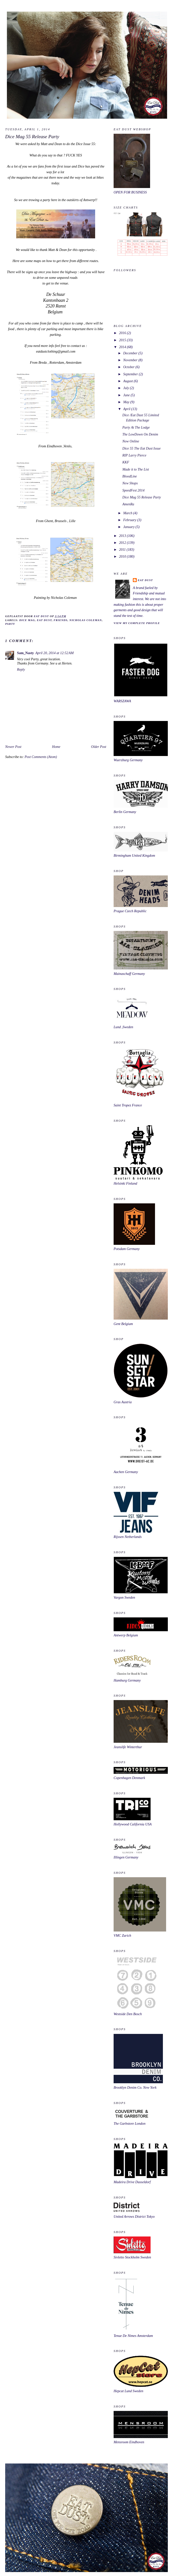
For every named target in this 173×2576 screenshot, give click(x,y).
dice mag (27, 620)
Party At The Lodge (136, 427)
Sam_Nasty (25, 653)
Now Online (130, 441)
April (127, 409)
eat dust (44, 620)
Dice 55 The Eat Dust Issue (141, 448)
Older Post (98, 747)
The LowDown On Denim (140, 434)
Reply (21, 669)
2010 (123, 556)
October (129, 367)
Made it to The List (135, 469)
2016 (123, 333)
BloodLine (129, 476)
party (10, 623)
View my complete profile (137, 623)
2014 (123, 347)
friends (61, 620)
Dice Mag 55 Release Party (141, 497)
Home (56, 747)
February (130, 520)
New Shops (130, 483)
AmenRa (128, 504)
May (126, 402)
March (128, 513)
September (131, 374)
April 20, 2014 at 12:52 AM (54, 653)
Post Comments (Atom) (41, 757)
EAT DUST (145, 580)
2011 (123, 549)
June (127, 395)
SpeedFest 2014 (133, 490)
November (130, 360)
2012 (123, 543)
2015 (123, 340)
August (128, 381)
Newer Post (13, 747)
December (130, 353)
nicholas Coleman (85, 620)
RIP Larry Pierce (134, 455)
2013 (123, 536)
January (129, 527)
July (126, 388)
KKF (125, 462)
